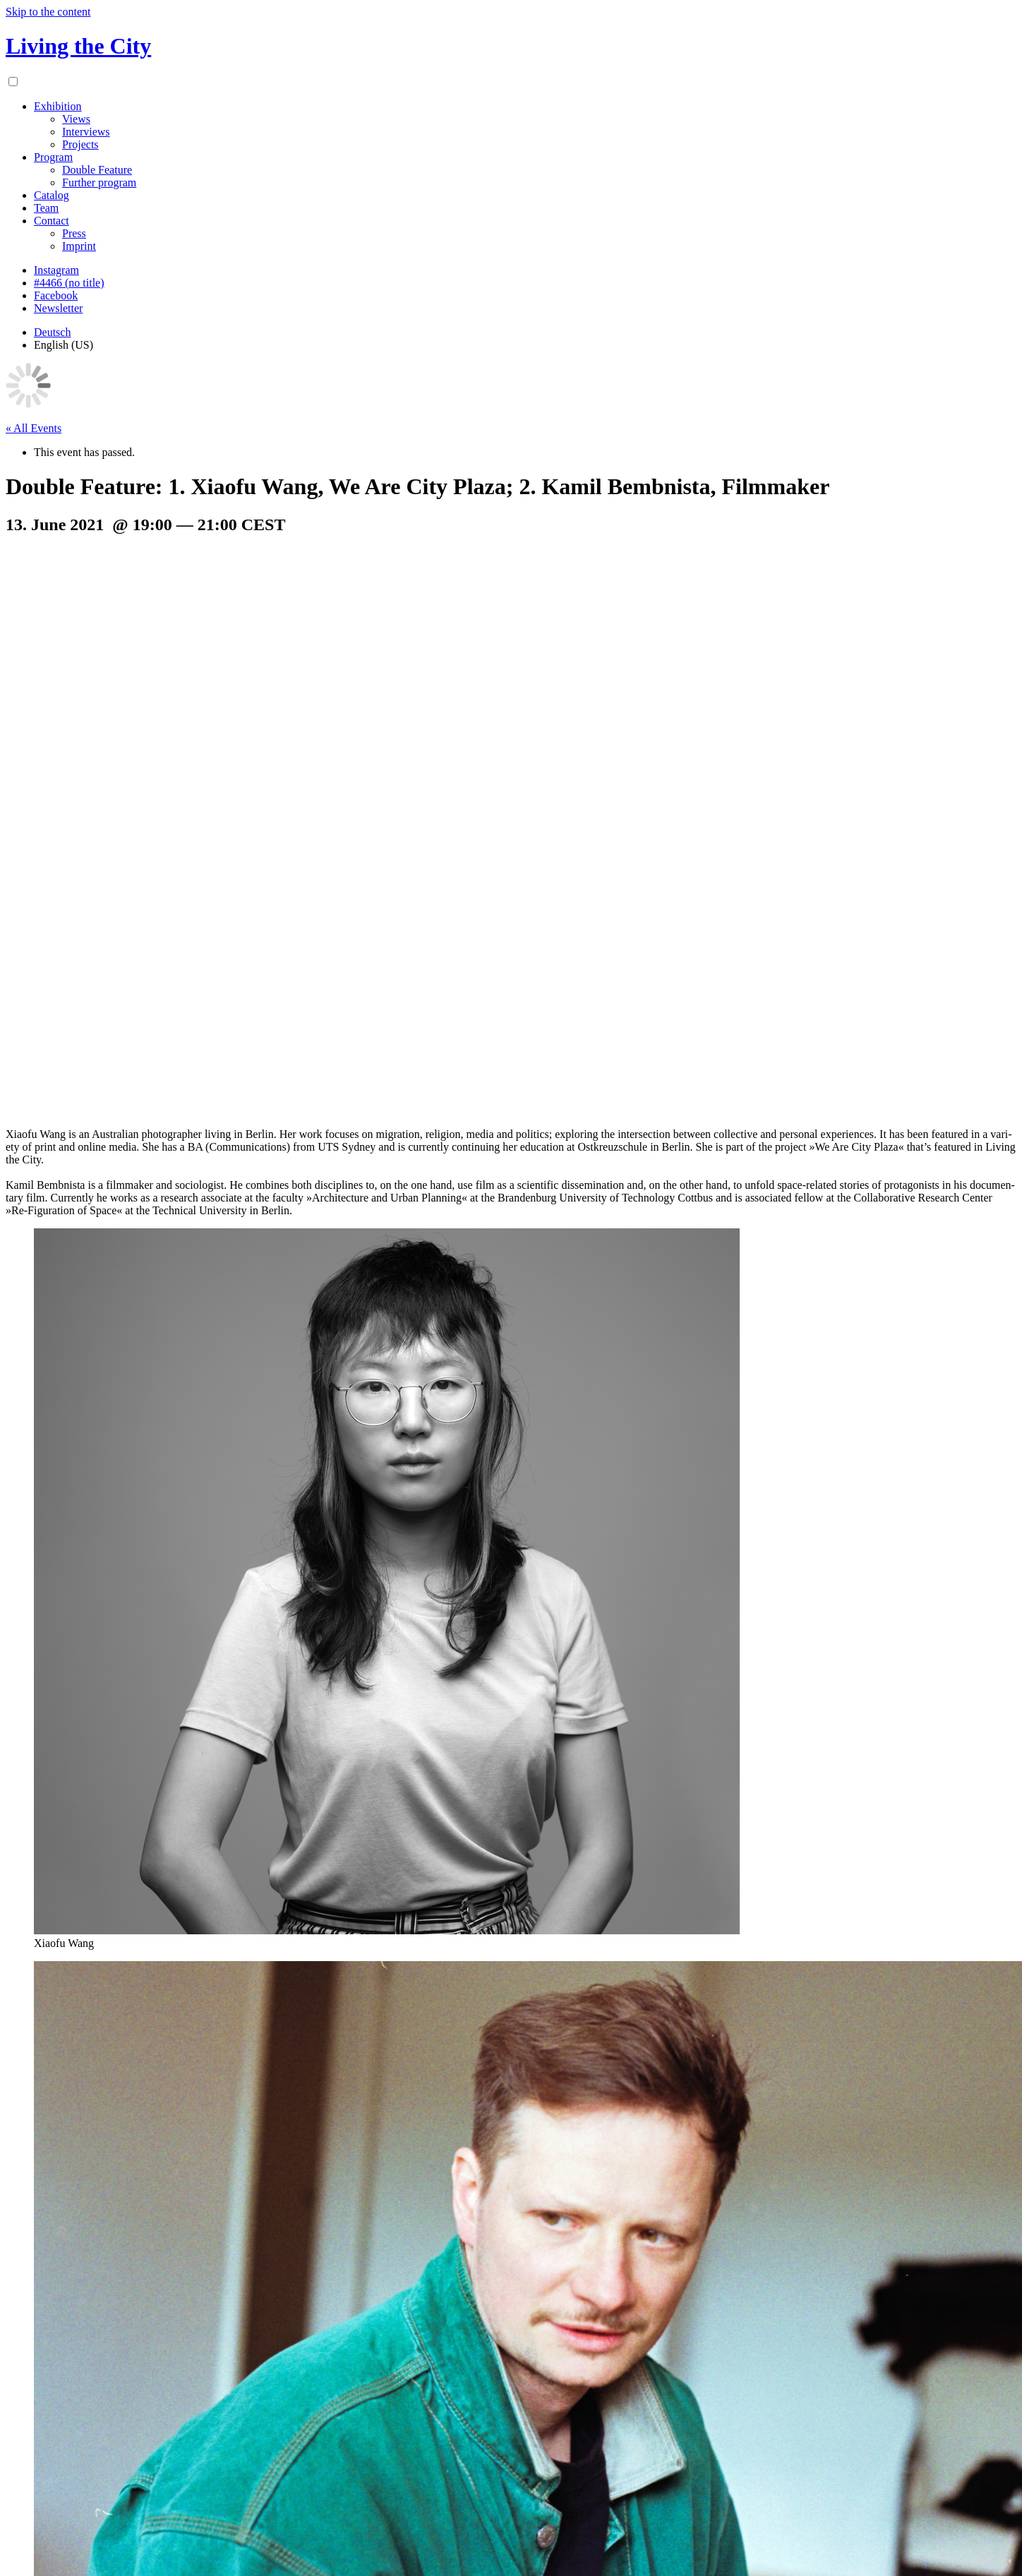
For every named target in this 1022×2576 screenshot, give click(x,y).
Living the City (78, 46)
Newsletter (58, 308)
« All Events (33, 428)
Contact (51, 221)
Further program (99, 182)
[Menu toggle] (13, 81)
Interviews (86, 132)
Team (46, 208)
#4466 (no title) (69, 283)
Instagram (56, 270)
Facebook (56, 295)
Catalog (51, 195)
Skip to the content (48, 12)
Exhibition (58, 106)
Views (76, 119)
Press (74, 233)
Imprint (79, 246)
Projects (80, 144)
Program (53, 157)
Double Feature (97, 170)
